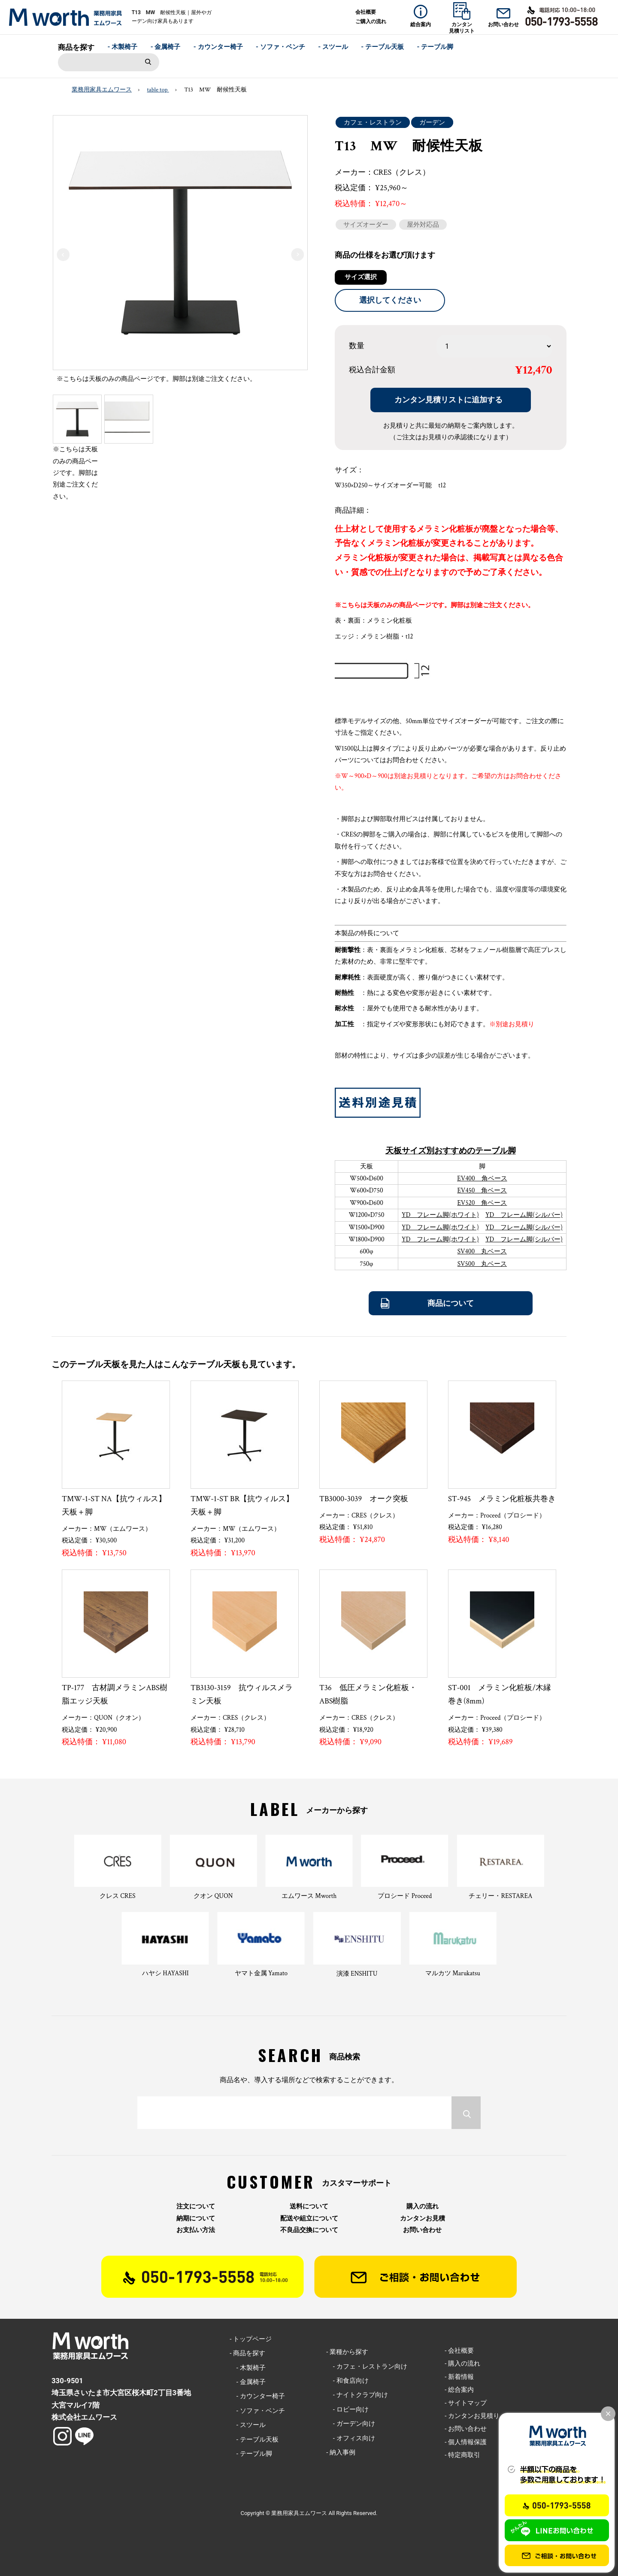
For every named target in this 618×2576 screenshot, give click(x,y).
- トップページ (251, 2339)
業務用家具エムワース (102, 90)
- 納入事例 (340, 2452)
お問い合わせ (422, 2230)
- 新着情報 (459, 2377)
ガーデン (432, 122)
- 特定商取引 (462, 2455)
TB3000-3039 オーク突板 (363, 1499)
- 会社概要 (459, 2350)
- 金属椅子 (166, 47)
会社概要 (365, 12)
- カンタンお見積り (472, 2416)
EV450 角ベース (482, 1190)
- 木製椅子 (123, 47)
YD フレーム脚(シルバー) (524, 1215)
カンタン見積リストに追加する (448, 399)
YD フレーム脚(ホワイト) (440, 1215)
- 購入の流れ (462, 2363)
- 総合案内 (459, 2390)
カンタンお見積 (422, 2218)
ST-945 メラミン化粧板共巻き (502, 1499)
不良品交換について (309, 2230)
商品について (450, 1303)
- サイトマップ (466, 2403)
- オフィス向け (350, 2438)
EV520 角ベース (482, 1203)
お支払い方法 (195, 2230)
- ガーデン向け (350, 2423)
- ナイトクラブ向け (357, 2395)
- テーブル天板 (382, 47)
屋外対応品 (423, 224)
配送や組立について (309, 2218)
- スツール (333, 47)
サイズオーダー (365, 224)
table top (158, 90)
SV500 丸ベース (482, 1264)
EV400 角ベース (482, 1178)
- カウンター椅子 (218, 47)
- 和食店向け (347, 2380)
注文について (195, 2206)
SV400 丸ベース (482, 1251)
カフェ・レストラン (373, 122)
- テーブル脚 (435, 47)
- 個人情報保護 (466, 2442)
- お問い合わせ (466, 2429)
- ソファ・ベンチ (280, 47)
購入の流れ (422, 2206)
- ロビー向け (347, 2409)
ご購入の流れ (370, 21)
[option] (180, 252)
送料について (309, 2206)
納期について (195, 2218)
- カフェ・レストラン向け (366, 2366)
